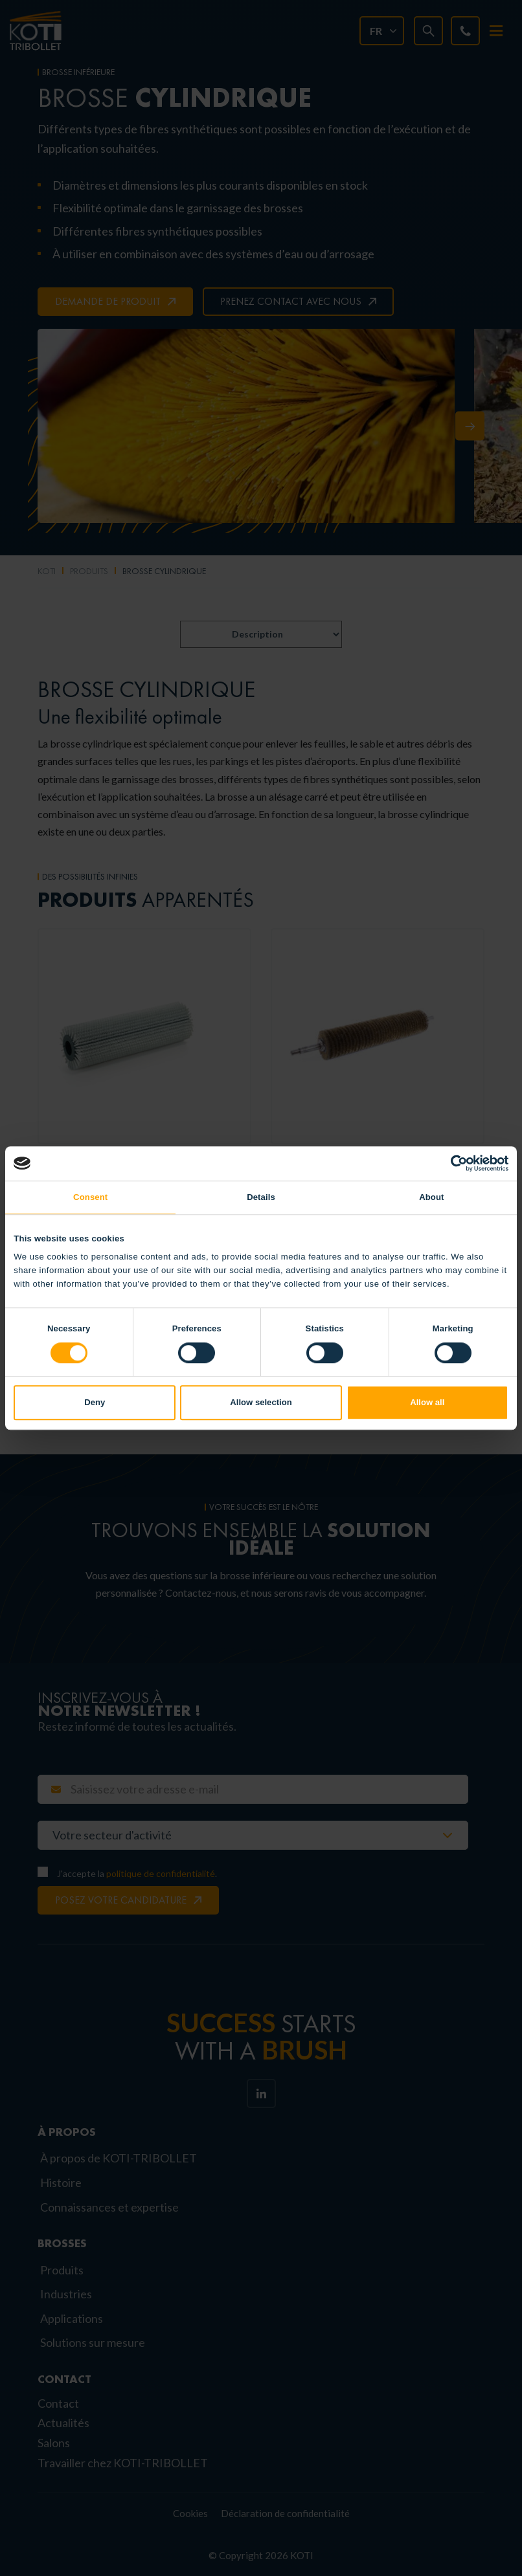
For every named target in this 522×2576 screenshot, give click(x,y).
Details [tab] (261, 1197)
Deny (94, 1403)
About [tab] (431, 1197)
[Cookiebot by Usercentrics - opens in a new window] (451, 1163)
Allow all (427, 1403)
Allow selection (260, 1403)
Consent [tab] (90, 1197)
